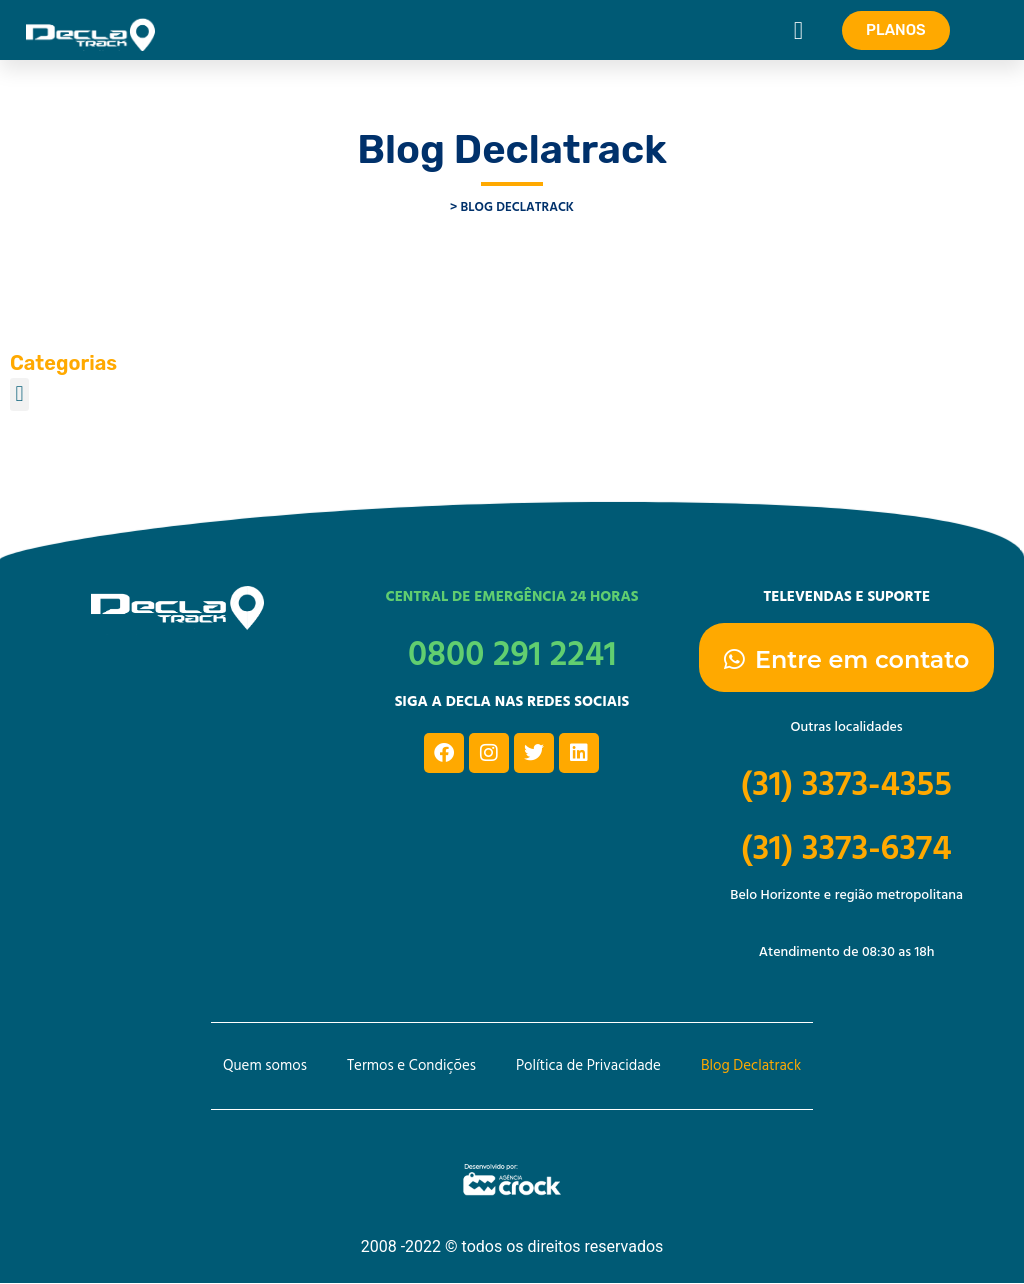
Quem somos (265, 1066)
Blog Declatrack (751, 1066)
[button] (799, 30)
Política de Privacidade (588, 1066)
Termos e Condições (411, 1066)
